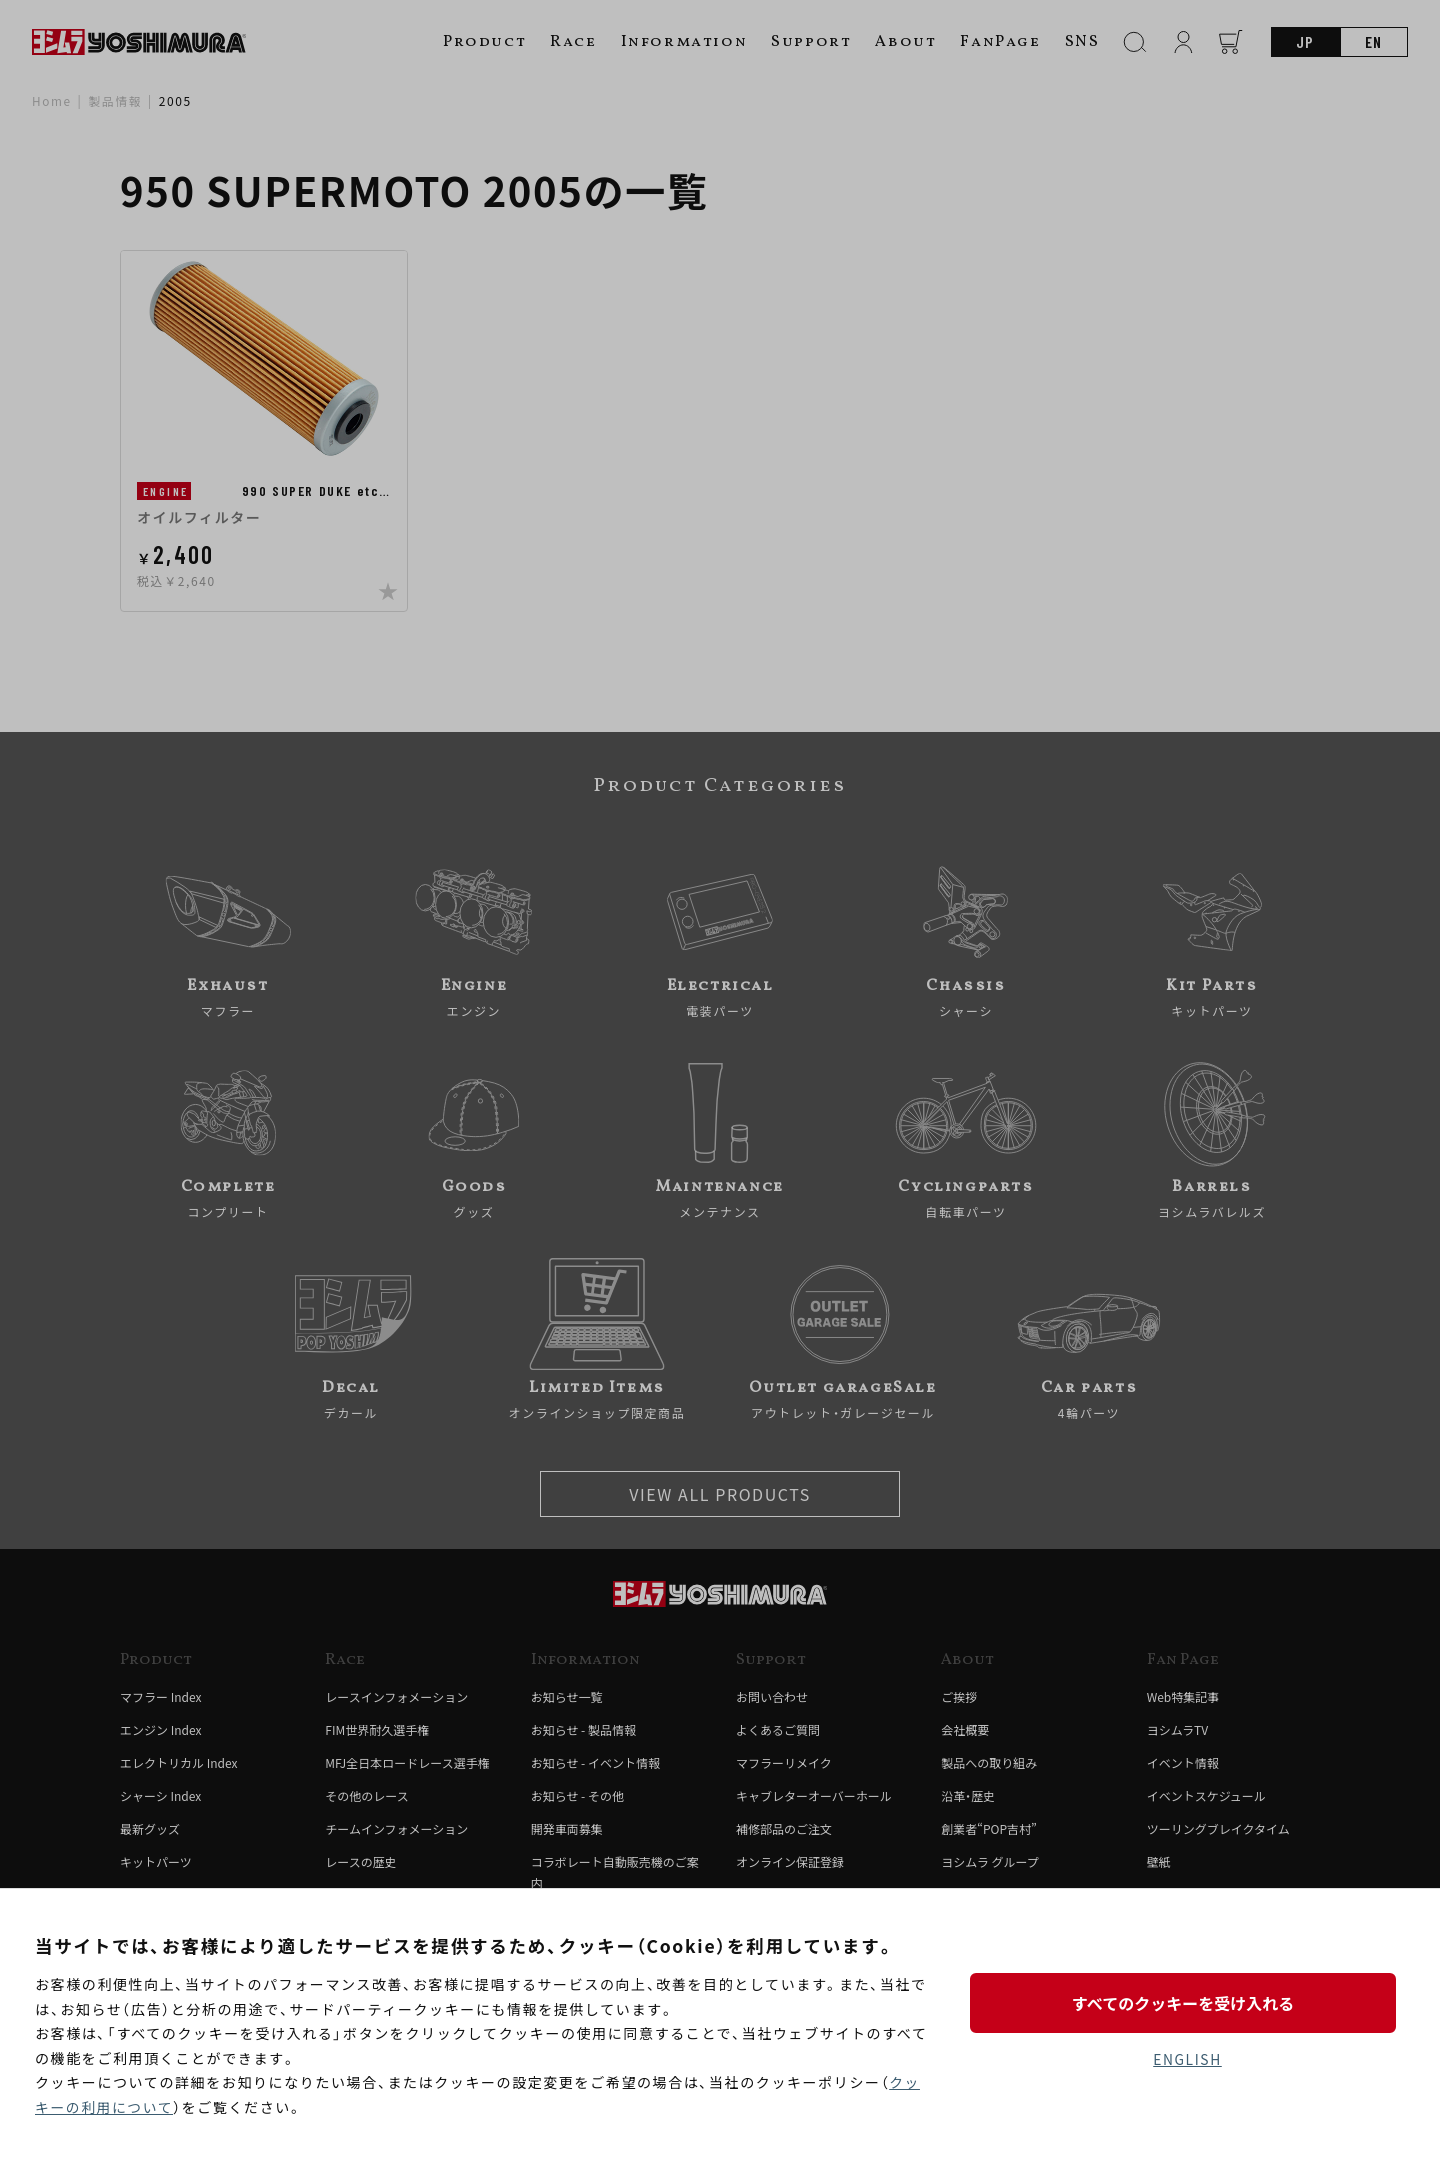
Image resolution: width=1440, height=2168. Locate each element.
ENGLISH (1187, 2059)
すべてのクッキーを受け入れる (1187, 2002)
